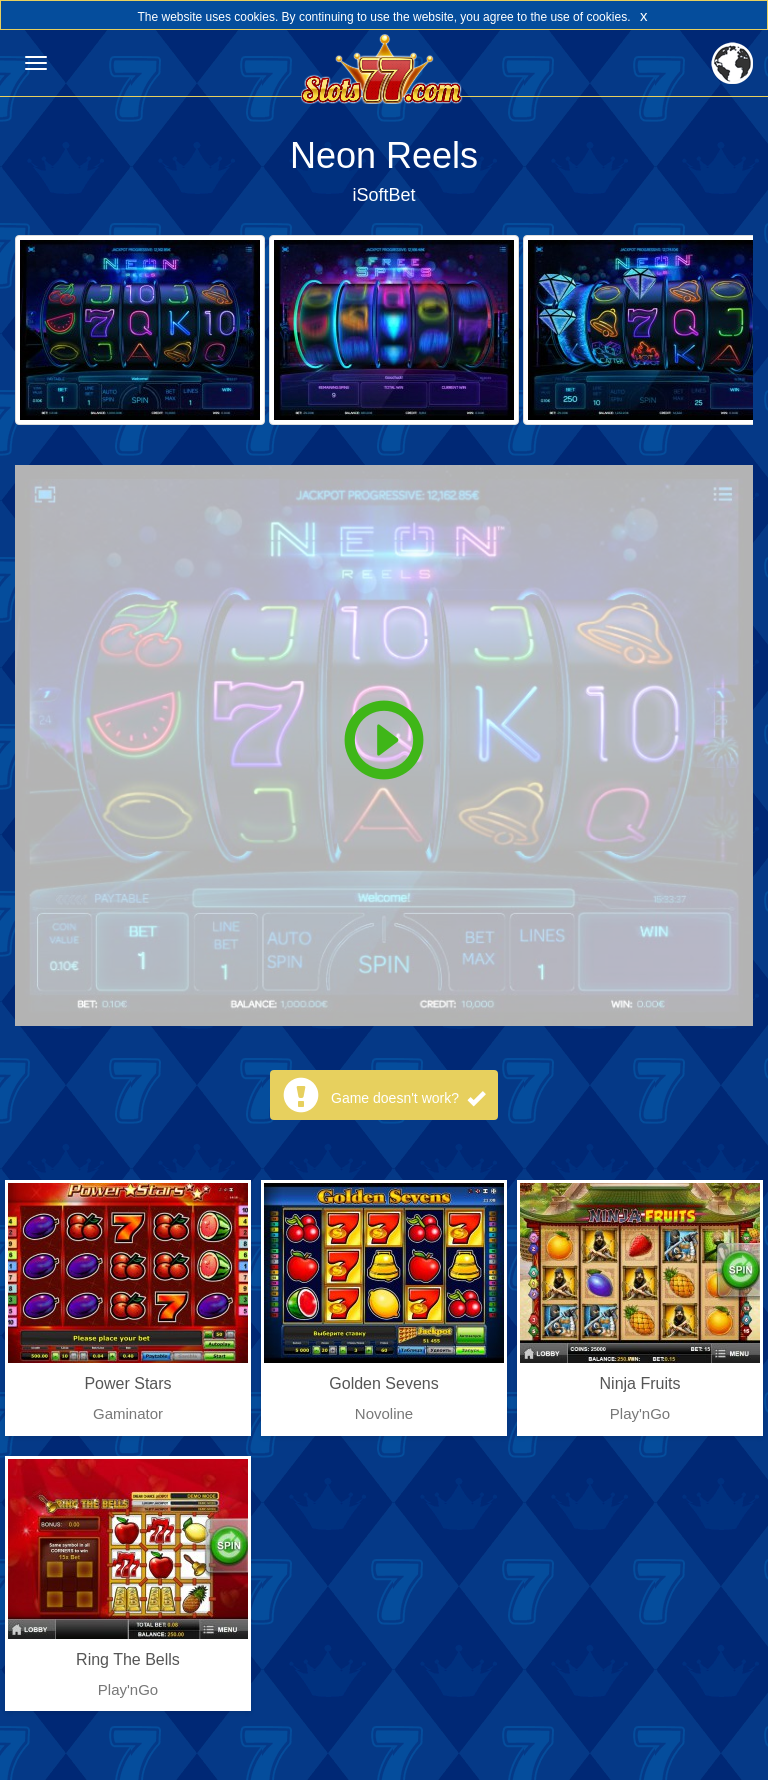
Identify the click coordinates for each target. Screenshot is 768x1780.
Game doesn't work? (408, 1098)
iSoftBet (383, 195)
